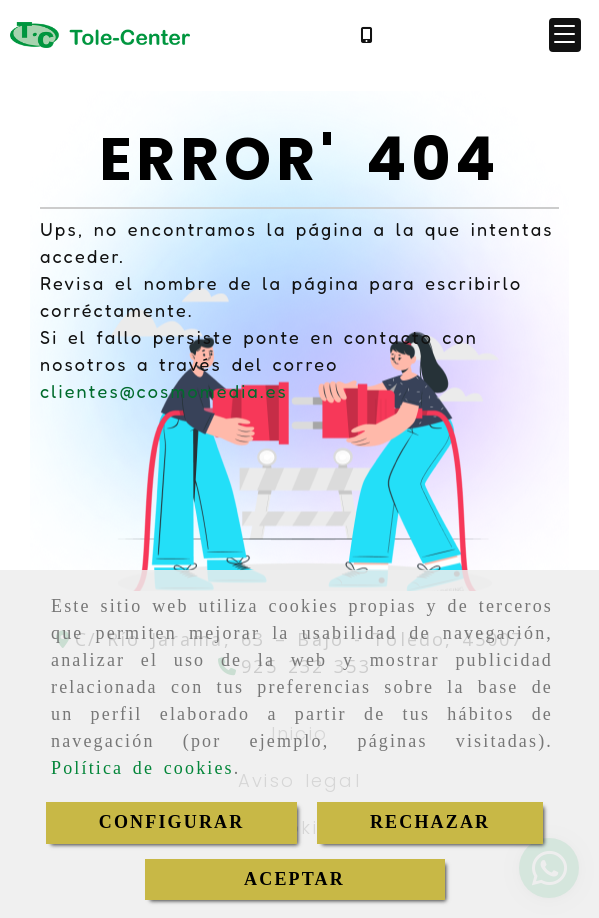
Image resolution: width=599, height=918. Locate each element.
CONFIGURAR (172, 822)
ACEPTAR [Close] (294, 879)
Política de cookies (142, 768)
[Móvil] (366, 34)
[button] (565, 35)
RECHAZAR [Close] (430, 822)
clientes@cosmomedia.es (164, 391)
